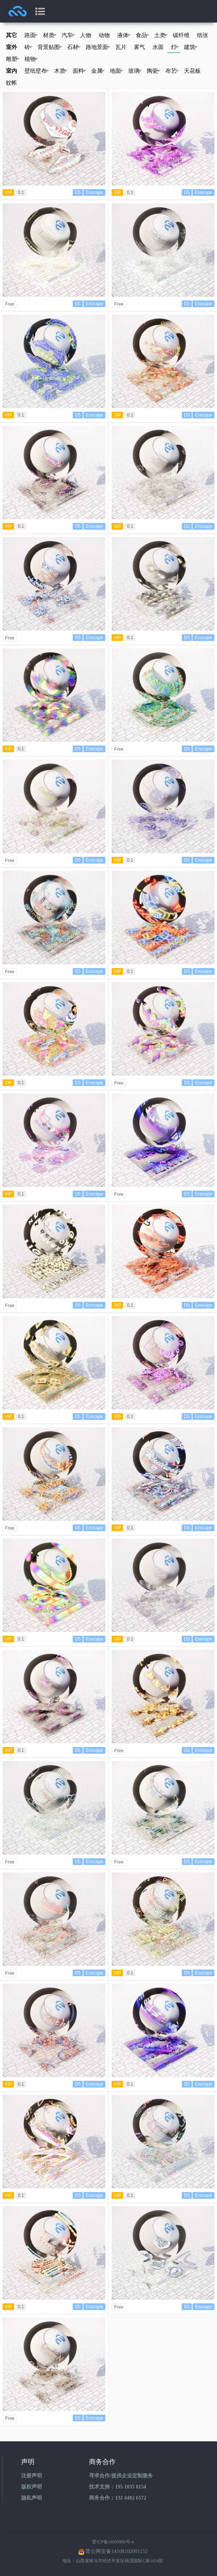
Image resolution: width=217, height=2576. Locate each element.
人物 (85, 35)
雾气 (139, 47)
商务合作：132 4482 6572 (117, 2498)
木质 (61, 71)
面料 (79, 71)
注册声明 (31, 2475)
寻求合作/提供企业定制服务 (121, 2475)
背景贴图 (49, 47)
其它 (11, 35)
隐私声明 (31, 2498)
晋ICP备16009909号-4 (113, 2541)
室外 (11, 47)
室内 (11, 71)
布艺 (172, 71)
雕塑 (13, 59)
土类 (161, 35)
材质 (50, 35)
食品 (142, 35)
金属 (98, 71)
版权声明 (31, 2487)
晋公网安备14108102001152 (116, 2551)
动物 (104, 35)
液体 (124, 35)
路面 (31, 35)
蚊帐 (11, 82)
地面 (117, 71)
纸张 (202, 35)
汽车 (68, 35)
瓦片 (120, 47)
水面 (158, 47)
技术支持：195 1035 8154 (117, 2487)
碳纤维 (181, 35)
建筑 (191, 47)
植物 (31, 59)
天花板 (192, 71)
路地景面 (98, 47)
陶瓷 (154, 71)
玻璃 (135, 71)
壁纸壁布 (36, 71)
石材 (74, 47)
